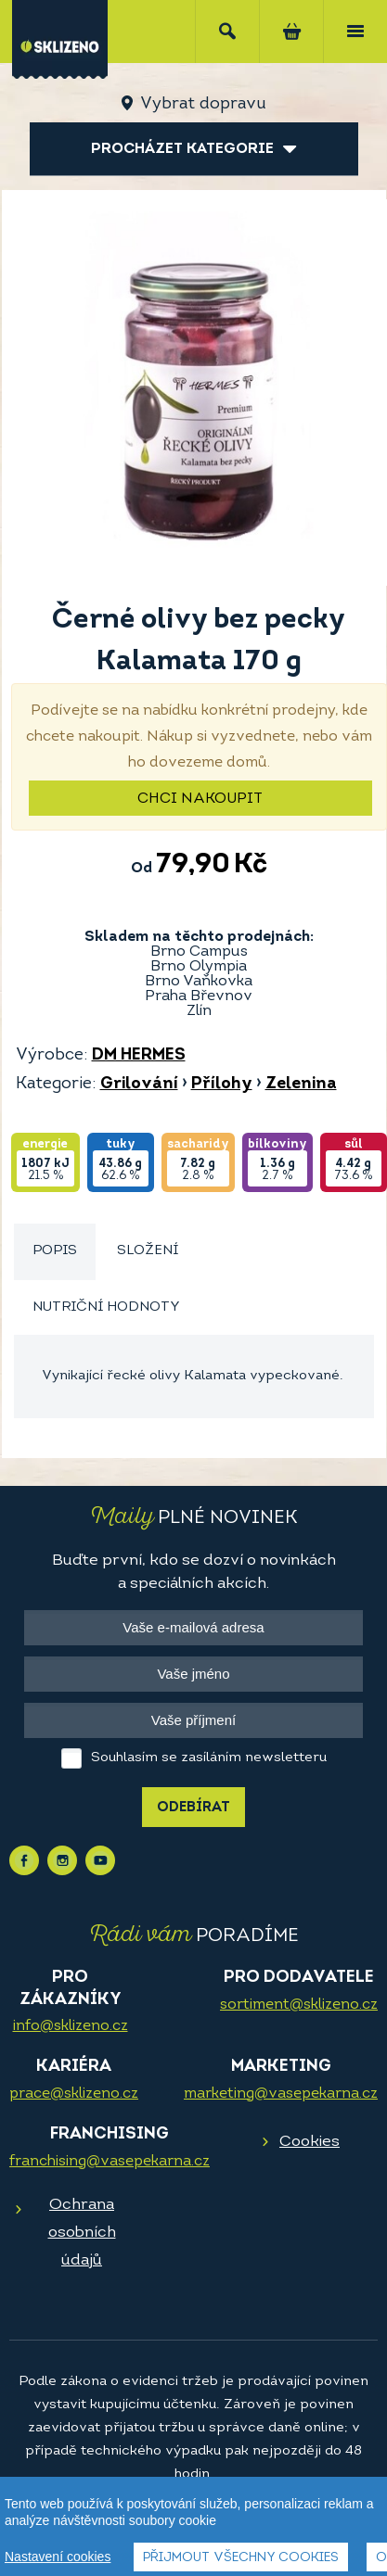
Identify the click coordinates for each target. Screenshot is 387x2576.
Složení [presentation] (147, 1251)
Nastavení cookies (57, 2556)
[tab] (55, 1252)
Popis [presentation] (54, 1251)
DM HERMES (139, 1055)
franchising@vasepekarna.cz (109, 2161)
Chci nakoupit (200, 799)
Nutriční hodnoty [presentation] (106, 1307)
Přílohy (221, 1084)
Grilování (139, 1084)
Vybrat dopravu (202, 104)
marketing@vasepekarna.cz (281, 2094)
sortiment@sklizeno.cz (299, 2005)
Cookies (309, 2142)
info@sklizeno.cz (70, 2026)
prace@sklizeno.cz (73, 2094)
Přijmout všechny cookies (241, 2558)
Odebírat (193, 1808)
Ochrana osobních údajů (82, 2232)
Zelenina (301, 1084)
